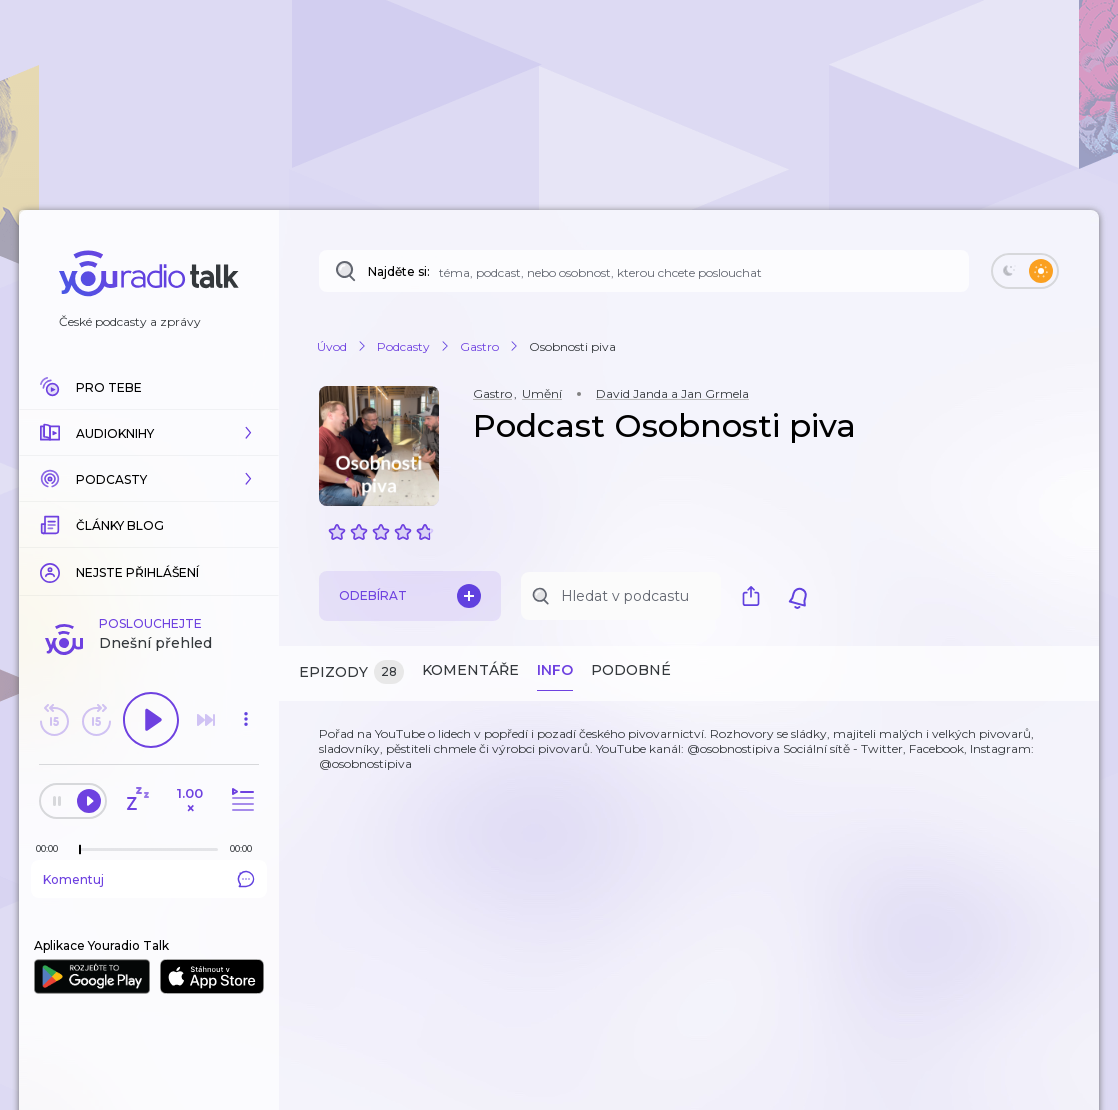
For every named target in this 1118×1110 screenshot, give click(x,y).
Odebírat (410, 596)
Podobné (631, 670)
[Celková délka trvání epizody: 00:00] (246, 848)
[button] (149, 433)
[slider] (80, 850)
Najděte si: (399, 271)
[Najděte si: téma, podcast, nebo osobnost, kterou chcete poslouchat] (644, 271)
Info (555, 670)
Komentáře (470, 670)
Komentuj (149, 879)
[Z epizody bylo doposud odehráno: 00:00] (52, 848)
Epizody (351, 672)
